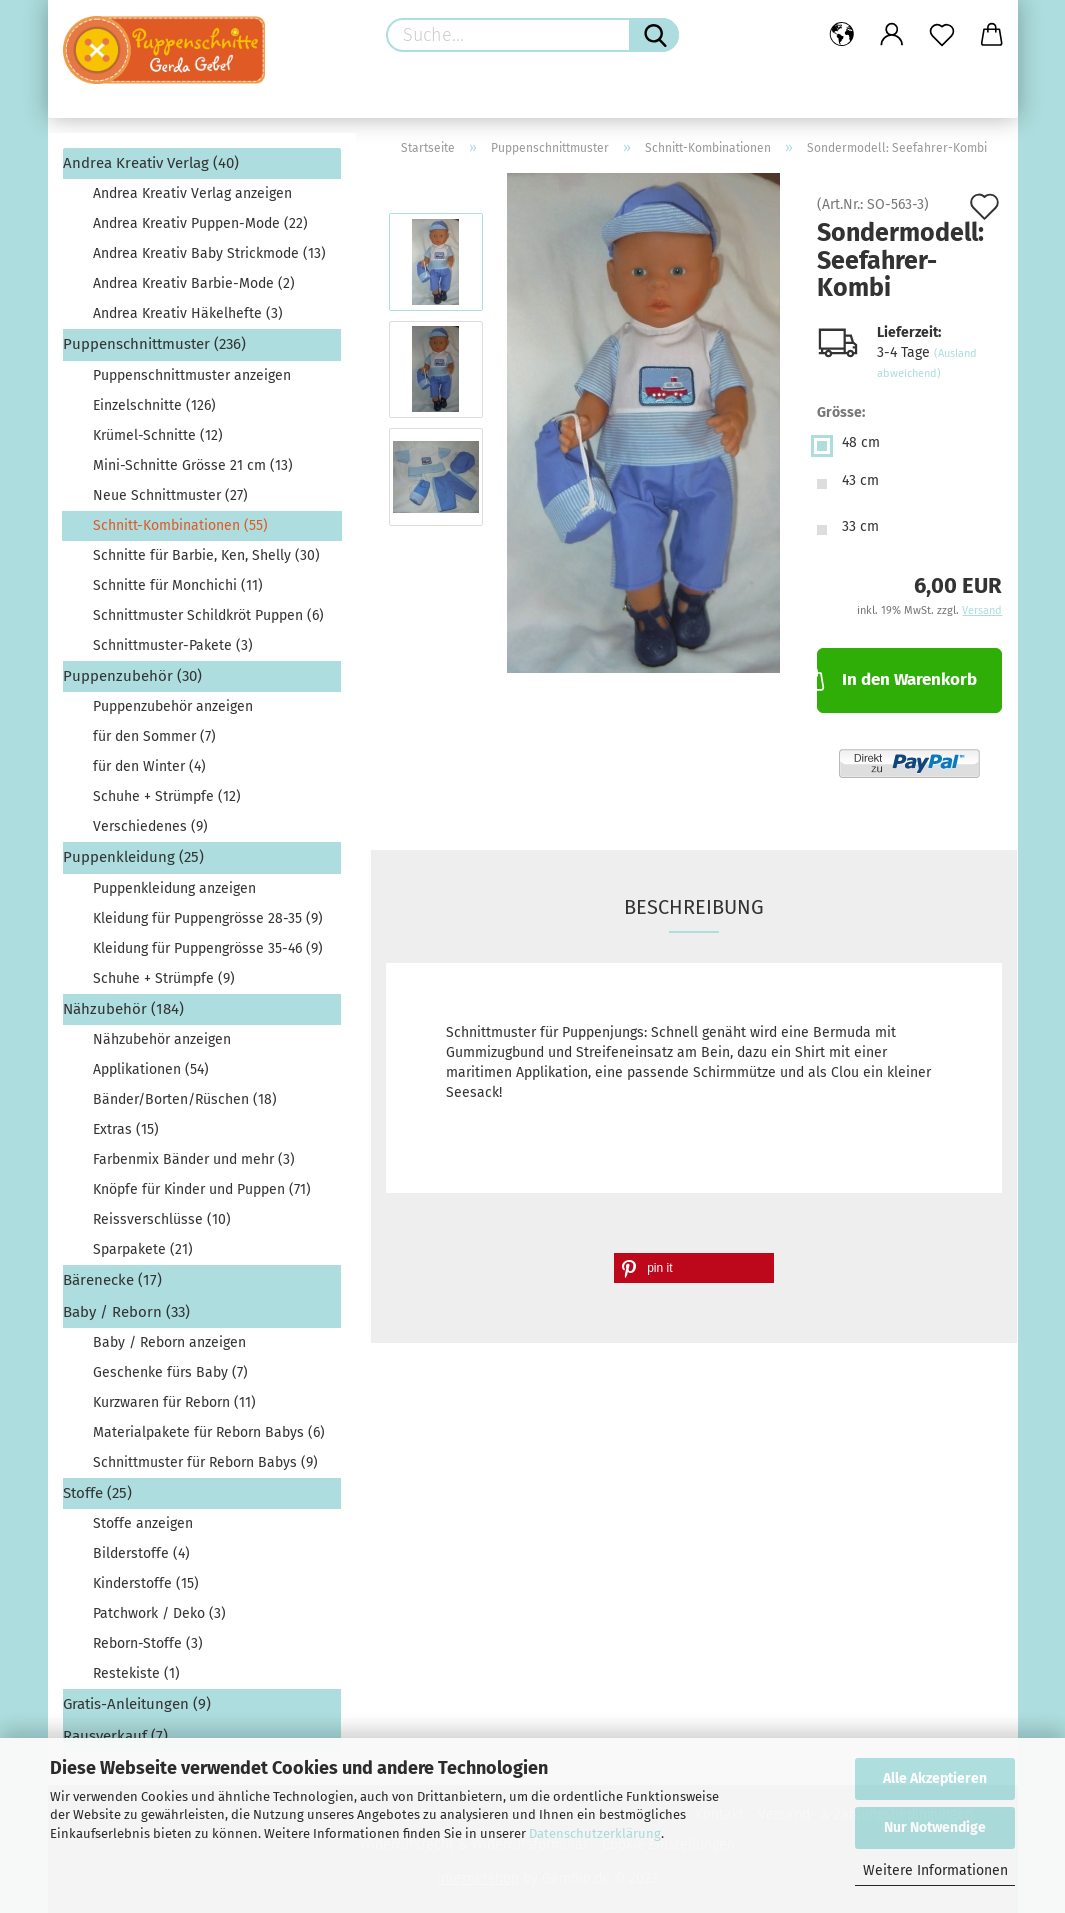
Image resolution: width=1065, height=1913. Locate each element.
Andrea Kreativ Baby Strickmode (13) (209, 253)
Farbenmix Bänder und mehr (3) (194, 1159)
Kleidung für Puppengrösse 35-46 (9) (208, 948)
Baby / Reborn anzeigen (169, 1342)
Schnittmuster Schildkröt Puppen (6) (208, 615)
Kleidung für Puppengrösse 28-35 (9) (208, 918)
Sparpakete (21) (143, 1249)
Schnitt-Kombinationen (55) (180, 525)
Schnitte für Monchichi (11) (178, 585)
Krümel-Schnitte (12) (158, 435)
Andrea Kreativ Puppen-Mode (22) (200, 223)
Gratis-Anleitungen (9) (137, 1704)
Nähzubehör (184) (123, 1009)
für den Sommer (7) (154, 736)
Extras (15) (126, 1129)
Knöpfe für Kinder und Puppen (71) (202, 1189)
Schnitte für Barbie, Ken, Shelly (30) (206, 555)
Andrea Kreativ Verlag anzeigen (192, 193)
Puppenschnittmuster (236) (154, 344)
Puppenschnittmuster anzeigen (192, 375)
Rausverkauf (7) (115, 1736)
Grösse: (841, 412)
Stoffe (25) (97, 1493)
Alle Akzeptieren (935, 1778)
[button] (694, 1268)
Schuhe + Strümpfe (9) (164, 978)
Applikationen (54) (151, 1069)
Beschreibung (694, 907)
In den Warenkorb (897, 678)
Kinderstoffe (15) (146, 1583)
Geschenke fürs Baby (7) (170, 1372)
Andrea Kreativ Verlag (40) (151, 163)
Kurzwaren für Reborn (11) (174, 1402)
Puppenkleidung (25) (133, 857)
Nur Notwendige (935, 1827)
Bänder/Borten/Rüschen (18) (185, 1099)
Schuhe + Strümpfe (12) (167, 796)
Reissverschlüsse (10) (162, 1219)
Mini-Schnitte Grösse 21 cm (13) (193, 465)
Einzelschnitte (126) (154, 405)
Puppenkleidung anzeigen (174, 888)
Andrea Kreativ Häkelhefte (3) (188, 313)
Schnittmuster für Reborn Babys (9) (205, 1462)
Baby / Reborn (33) (126, 1312)
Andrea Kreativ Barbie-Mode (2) (194, 283)
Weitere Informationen (935, 1870)
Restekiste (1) (136, 1673)
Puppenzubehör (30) (132, 676)
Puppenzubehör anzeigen (173, 706)
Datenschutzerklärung (595, 1833)
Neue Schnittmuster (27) (170, 495)
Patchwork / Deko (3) (159, 1613)
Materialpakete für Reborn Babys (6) (209, 1432)
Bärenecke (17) (112, 1280)
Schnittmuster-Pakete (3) (173, 645)
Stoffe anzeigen (143, 1523)
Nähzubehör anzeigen (162, 1039)
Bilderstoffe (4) (141, 1553)
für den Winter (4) (149, 766)
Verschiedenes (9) (150, 826)
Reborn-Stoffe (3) (148, 1643)
